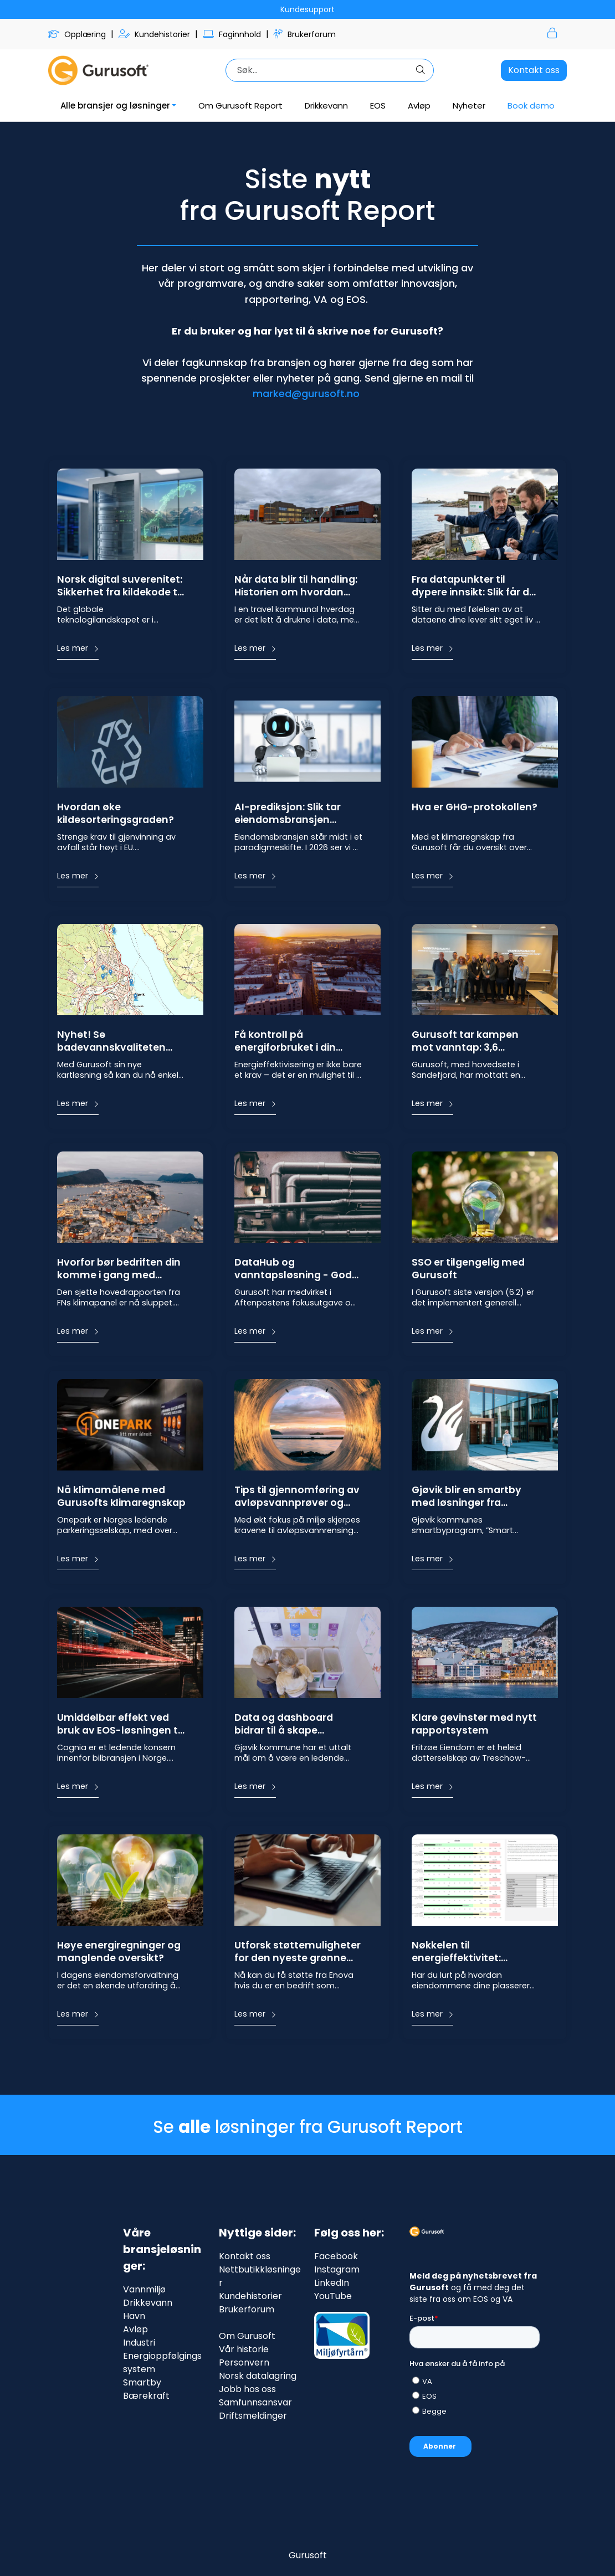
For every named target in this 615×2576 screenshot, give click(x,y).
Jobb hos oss (247, 2389)
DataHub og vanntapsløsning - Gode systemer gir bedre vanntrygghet (296, 1269)
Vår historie (244, 2349)
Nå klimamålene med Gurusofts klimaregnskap (121, 1496)
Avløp (419, 105)
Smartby (142, 2382)
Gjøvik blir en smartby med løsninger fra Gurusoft (466, 1497)
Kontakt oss (534, 70)
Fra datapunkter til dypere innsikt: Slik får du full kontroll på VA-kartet (475, 586)
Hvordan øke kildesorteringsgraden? (115, 813)
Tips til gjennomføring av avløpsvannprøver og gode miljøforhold (297, 1497)
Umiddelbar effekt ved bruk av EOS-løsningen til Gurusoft (120, 1724)
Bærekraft (146, 2395)
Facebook (336, 2256)
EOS (378, 105)
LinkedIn (331, 2282)
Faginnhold (233, 34)
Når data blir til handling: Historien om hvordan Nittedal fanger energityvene (295, 586)
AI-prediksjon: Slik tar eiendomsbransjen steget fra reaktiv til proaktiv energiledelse (290, 814)
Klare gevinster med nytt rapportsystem (474, 1724)
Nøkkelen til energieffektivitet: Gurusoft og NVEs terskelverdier (456, 1952)
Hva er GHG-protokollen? (474, 807)
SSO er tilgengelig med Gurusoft (468, 1269)
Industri (139, 2342)
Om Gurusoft (247, 2336)
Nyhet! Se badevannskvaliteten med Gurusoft (111, 1042)
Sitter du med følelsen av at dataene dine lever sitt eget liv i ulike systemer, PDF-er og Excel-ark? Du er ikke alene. (475, 614)
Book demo (531, 105)
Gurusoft (308, 2555)
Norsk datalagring (257, 2375)
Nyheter (469, 105)
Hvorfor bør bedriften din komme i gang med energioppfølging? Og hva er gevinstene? (119, 1269)
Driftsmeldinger (253, 2415)
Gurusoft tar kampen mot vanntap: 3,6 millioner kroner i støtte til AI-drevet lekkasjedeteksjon (476, 1042)
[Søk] (320, 70)
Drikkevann (326, 105)
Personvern (244, 2362)
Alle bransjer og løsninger (115, 105)
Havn (134, 2316)
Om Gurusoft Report (240, 105)
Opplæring (78, 34)
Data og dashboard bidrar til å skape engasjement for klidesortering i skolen (289, 1724)
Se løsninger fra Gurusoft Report (308, 2127)
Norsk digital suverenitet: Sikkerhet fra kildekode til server (119, 586)
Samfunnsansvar (255, 2402)
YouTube (333, 2296)
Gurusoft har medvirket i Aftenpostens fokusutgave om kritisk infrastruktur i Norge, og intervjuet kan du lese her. (296, 1297)
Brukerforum (305, 34)
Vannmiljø (144, 2289)
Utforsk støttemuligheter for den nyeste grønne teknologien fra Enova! (297, 1952)
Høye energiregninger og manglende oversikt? (119, 1952)
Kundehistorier (155, 34)
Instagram (337, 2269)
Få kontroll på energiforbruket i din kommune (285, 1042)
